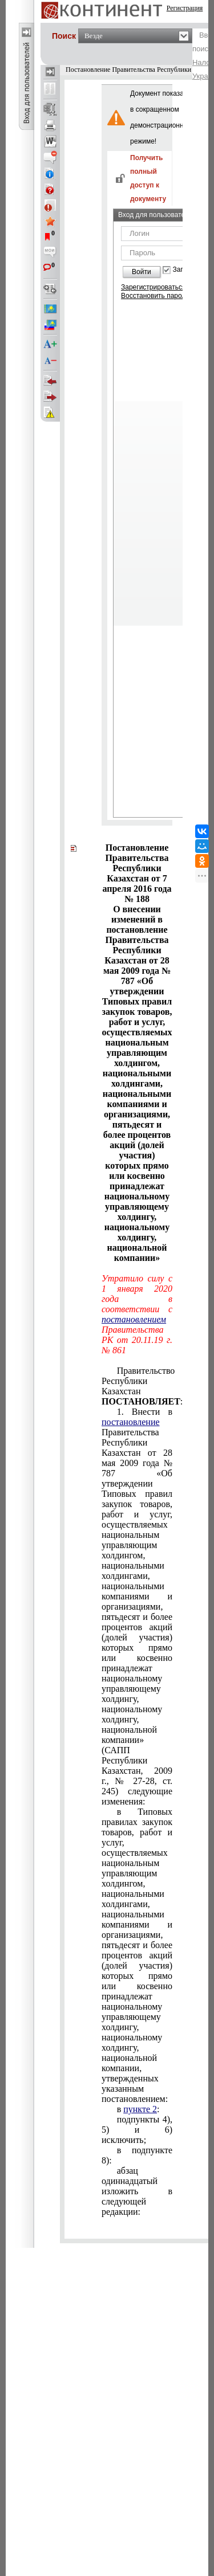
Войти (141, 272)
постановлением (134, 1319)
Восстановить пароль (155, 296)
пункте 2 (140, 2109)
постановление (131, 1422)
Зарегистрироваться (153, 287)
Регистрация (185, 8)
